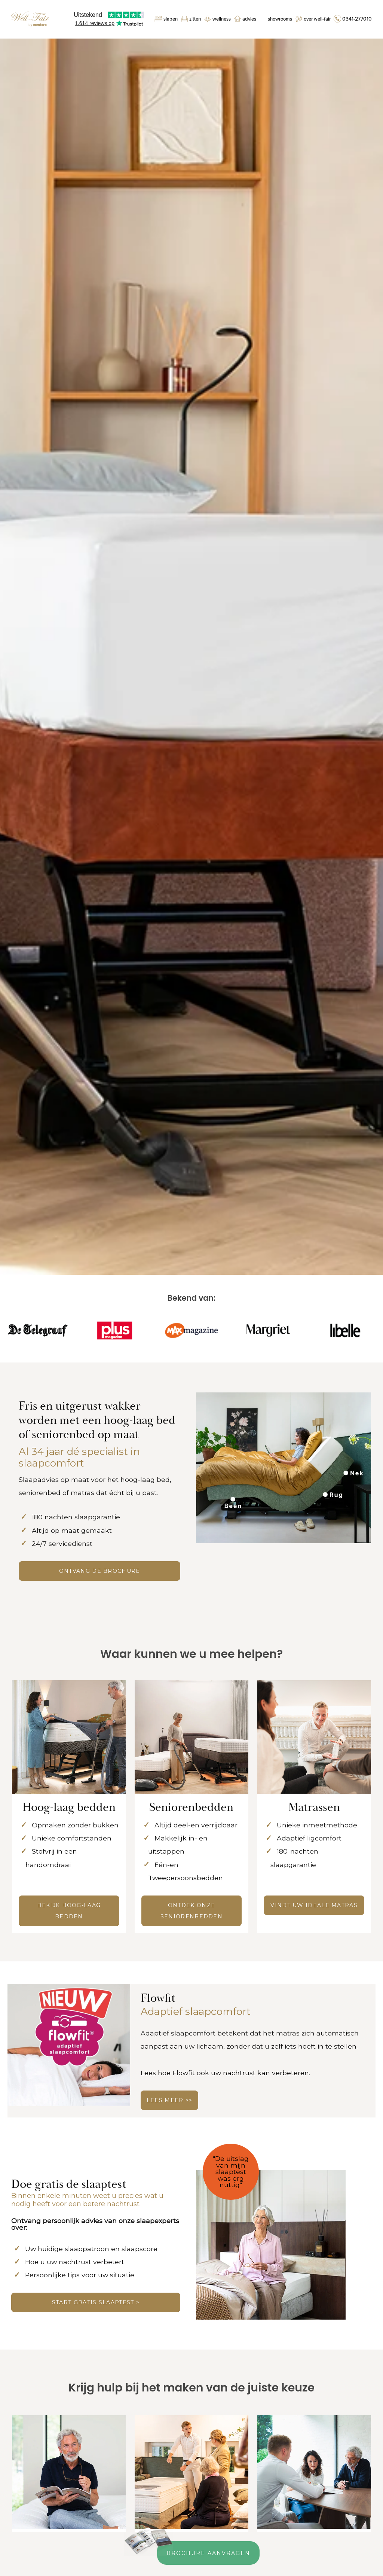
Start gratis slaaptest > (96, 2302)
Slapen (170, 19)
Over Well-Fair (317, 19)
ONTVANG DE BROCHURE (99, 1571)
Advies (249, 19)
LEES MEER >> (170, 2100)
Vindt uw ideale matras (314, 1905)
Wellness (221, 19)
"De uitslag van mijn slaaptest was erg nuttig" (231, 2172)
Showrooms (280, 19)
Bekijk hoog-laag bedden (69, 1911)
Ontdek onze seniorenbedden (191, 1911)
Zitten (195, 19)
